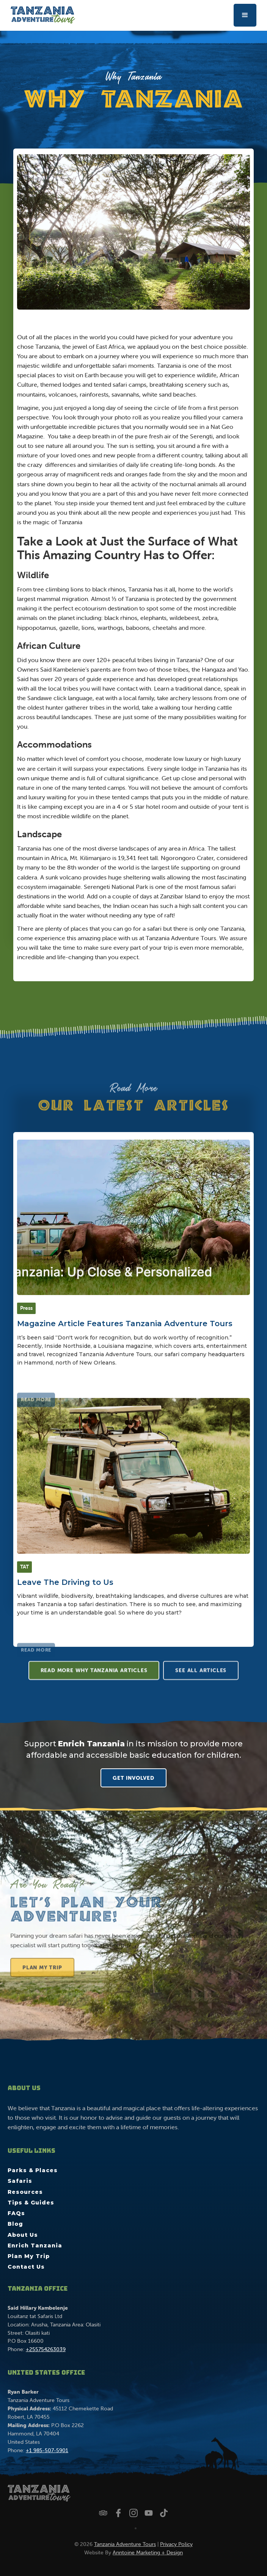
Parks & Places (33, 2170)
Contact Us (26, 2266)
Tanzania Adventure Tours (125, 2544)
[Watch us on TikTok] (163, 2513)
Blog (15, 2223)
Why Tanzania (133, 76)
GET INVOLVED (133, 1777)
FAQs (16, 2213)
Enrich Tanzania (35, 2245)
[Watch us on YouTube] (148, 2513)
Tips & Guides (31, 2202)
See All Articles (201, 1675)
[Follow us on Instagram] (133, 2513)
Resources (25, 2192)
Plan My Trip (47, 1979)
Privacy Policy (176, 2544)
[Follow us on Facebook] (118, 2513)
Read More (36, 1424)
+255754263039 (46, 2349)
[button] (245, 15)
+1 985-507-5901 (47, 2450)
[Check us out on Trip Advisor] (103, 2513)
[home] (41, 15)
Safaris (20, 2181)
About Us (23, 2234)
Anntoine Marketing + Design (148, 2552)
